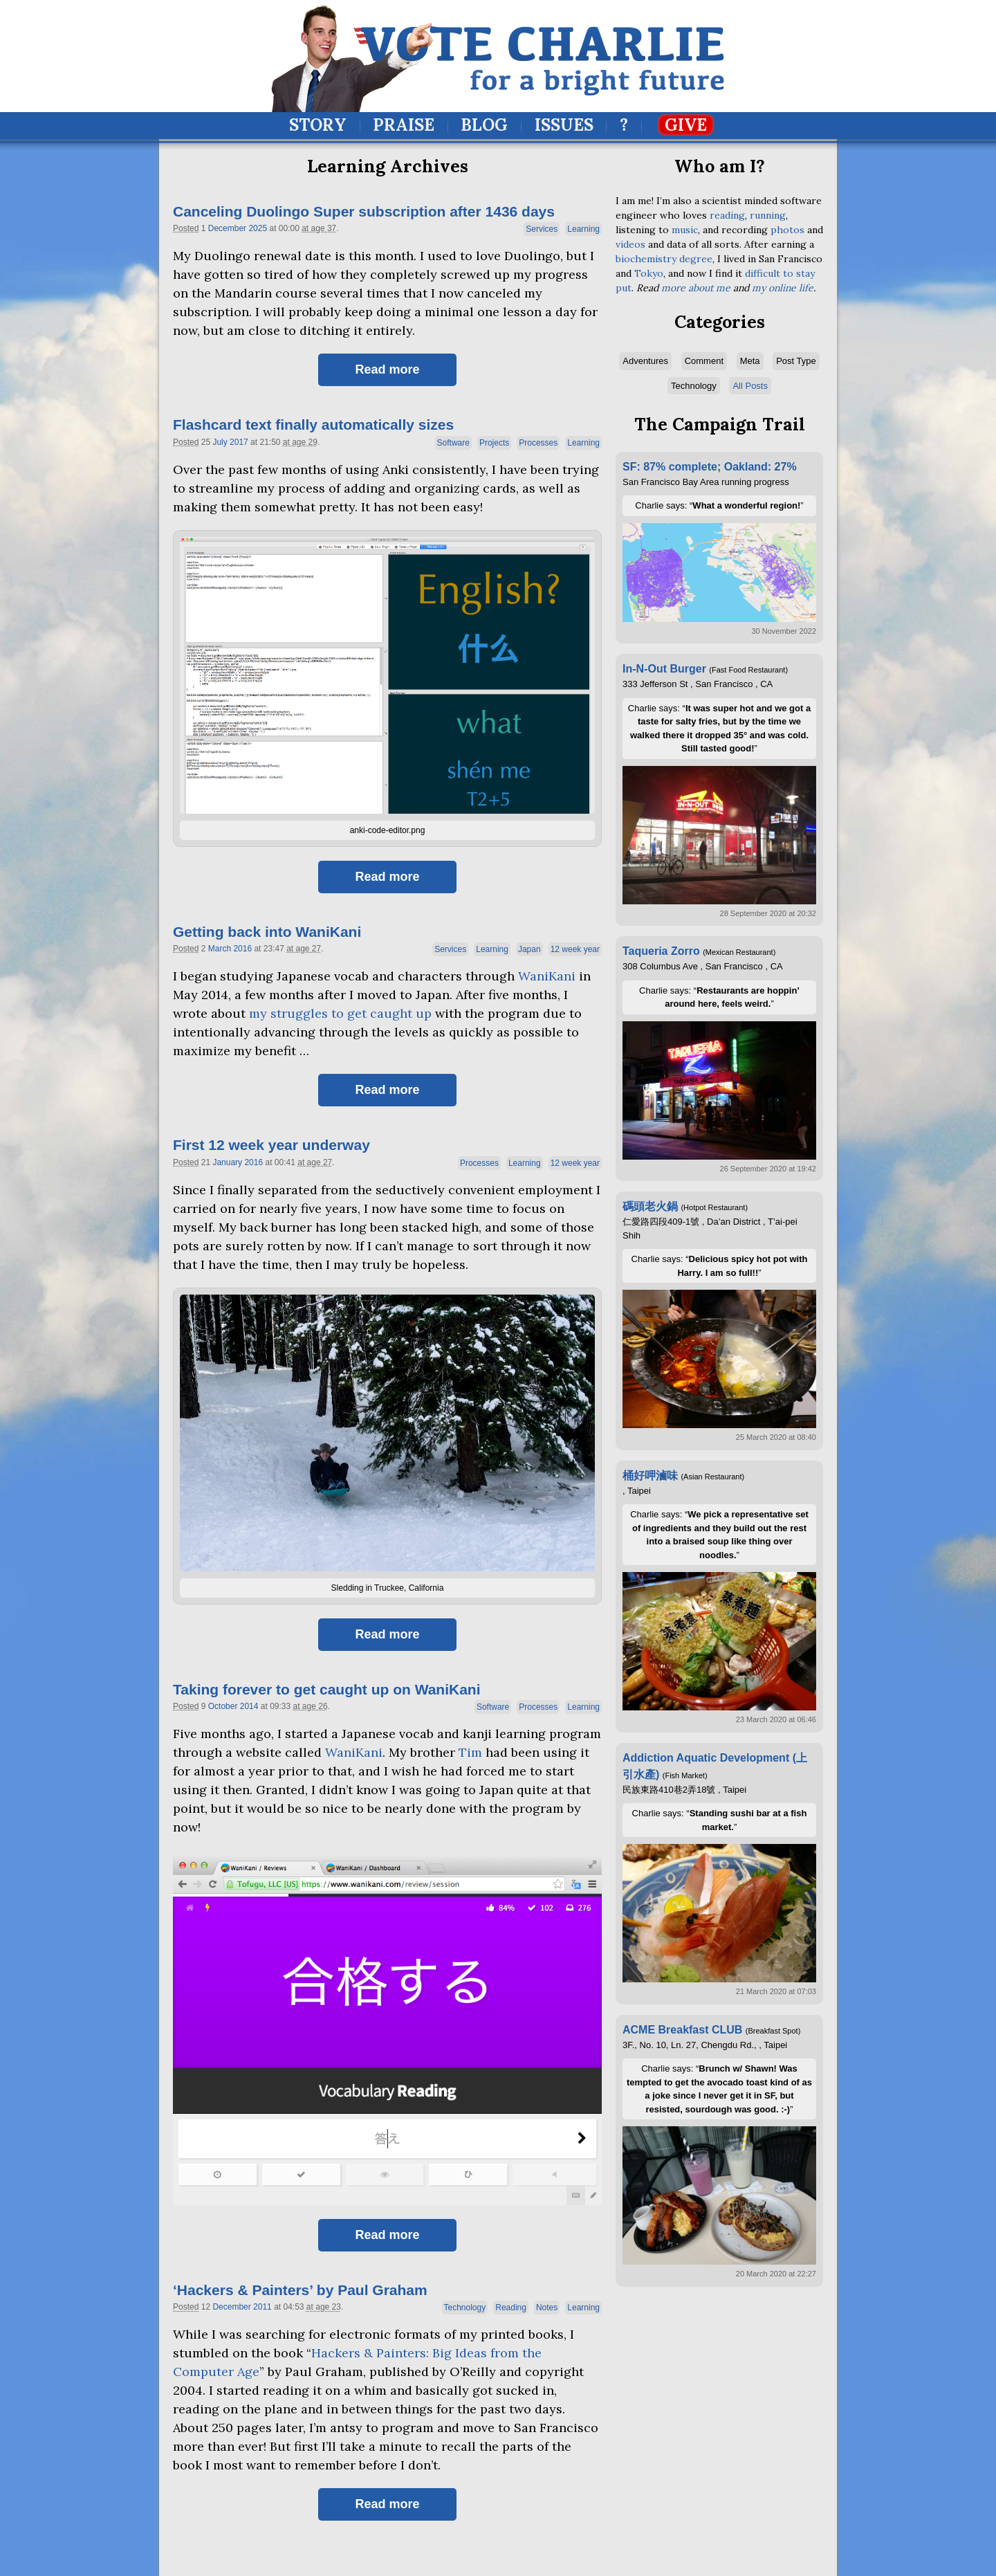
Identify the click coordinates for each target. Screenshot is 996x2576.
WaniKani (546, 976)
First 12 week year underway (271, 1145)
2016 (242, 948)
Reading (510, 2307)
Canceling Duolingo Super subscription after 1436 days (364, 211)
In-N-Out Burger (664, 669)
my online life (782, 288)
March (219, 948)
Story (318, 125)
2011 (262, 2307)
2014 (249, 1706)
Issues (564, 125)
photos (787, 229)
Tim (470, 1752)
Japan (529, 949)
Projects (494, 443)
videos (630, 244)
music (685, 229)
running (768, 215)
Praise (403, 125)
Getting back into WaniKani (267, 932)
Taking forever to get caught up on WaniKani (327, 1689)
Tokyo (648, 273)
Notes (546, 2307)
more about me (695, 288)
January (227, 1162)
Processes (538, 443)
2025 (257, 228)
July (219, 442)
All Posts (750, 386)
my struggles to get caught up (340, 1013)
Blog (484, 125)
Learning (583, 229)
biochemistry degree (664, 259)
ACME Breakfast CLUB (682, 2030)
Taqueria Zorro (661, 951)
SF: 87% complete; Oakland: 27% (709, 467)
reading (727, 215)
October (223, 1706)
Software (453, 443)
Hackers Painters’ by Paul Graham (300, 2290)
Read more (387, 369)
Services (541, 229)
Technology (465, 2307)
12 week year (575, 949)
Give (686, 125)
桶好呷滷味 (650, 1475)
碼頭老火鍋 (650, 1206)
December (227, 228)
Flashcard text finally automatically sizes (313, 424)
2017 (239, 442)
